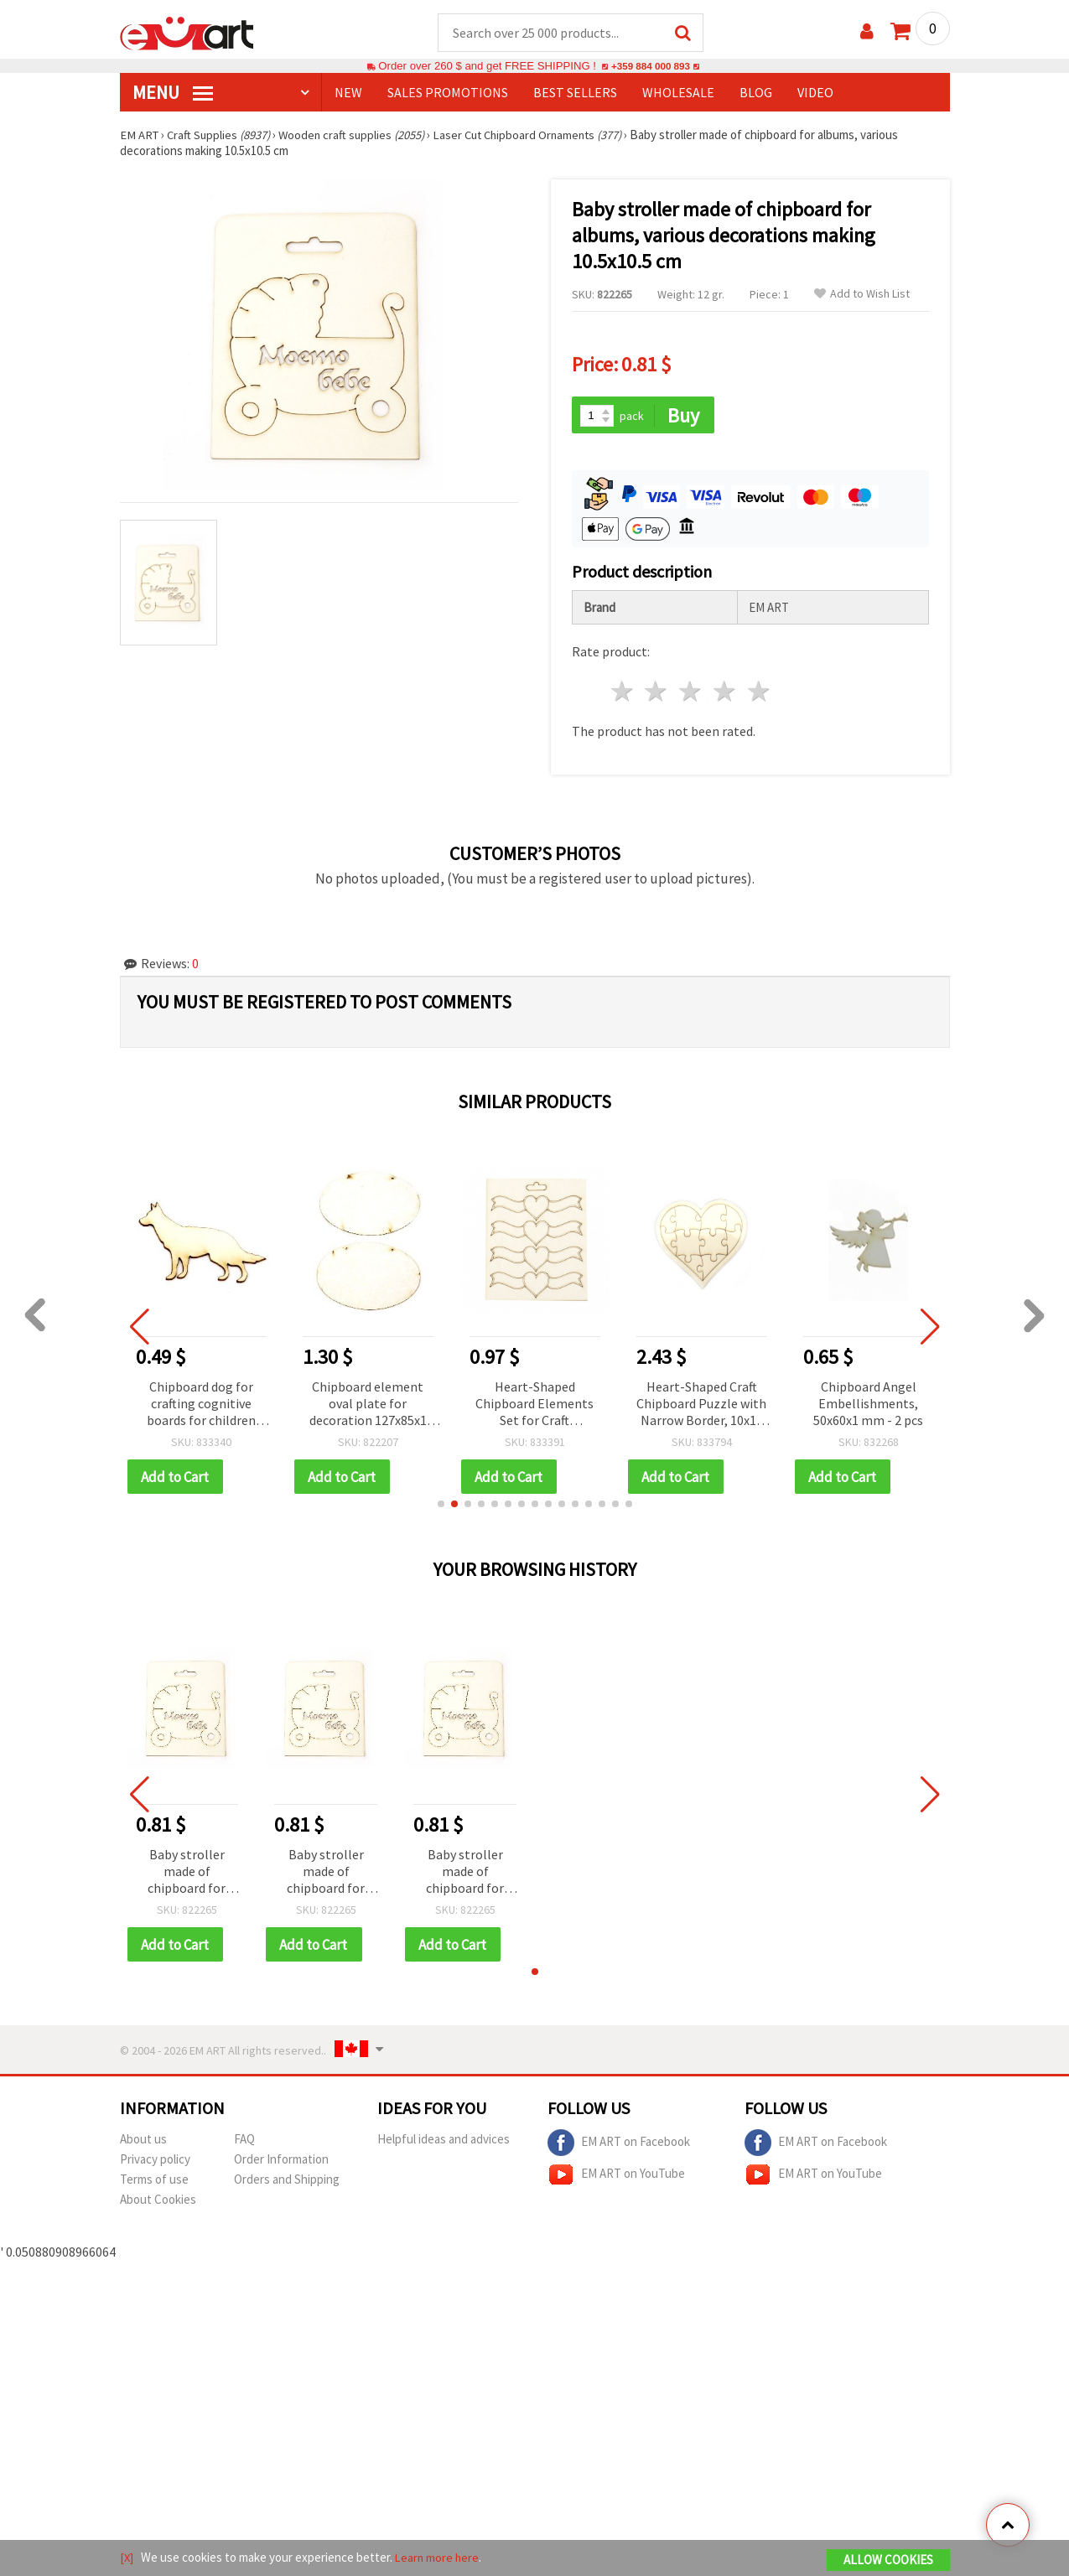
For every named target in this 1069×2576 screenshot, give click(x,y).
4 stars (725, 693)
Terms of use (154, 2182)
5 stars (759, 693)
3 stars (691, 693)
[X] (127, 2558)
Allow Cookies (888, 2560)
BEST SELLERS (575, 93)
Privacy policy (155, 2162)
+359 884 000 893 (650, 66)
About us (143, 2142)
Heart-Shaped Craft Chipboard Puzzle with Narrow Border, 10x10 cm (701, 1406)
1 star (622, 693)
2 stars (657, 693)
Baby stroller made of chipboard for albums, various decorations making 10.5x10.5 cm (187, 1874)
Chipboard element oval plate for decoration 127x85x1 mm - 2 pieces (368, 1406)
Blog (755, 93)
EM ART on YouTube (616, 2177)
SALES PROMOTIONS (447, 93)
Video (815, 93)
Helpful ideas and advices (443, 2142)
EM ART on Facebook (618, 2146)
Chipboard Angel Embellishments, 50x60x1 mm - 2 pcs (868, 1405)
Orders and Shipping (287, 2182)
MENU (172, 93)
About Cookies (158, 2203)
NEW (348, 93)
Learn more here (439, 2558)
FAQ (244, 2142)
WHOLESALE (678, 93)
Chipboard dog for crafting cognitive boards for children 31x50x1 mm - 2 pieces (201, 1406)
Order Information (281, 2162)
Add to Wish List (862, 294)
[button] (441, 1506)
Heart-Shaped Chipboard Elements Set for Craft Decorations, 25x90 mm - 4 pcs (534, 1406)
